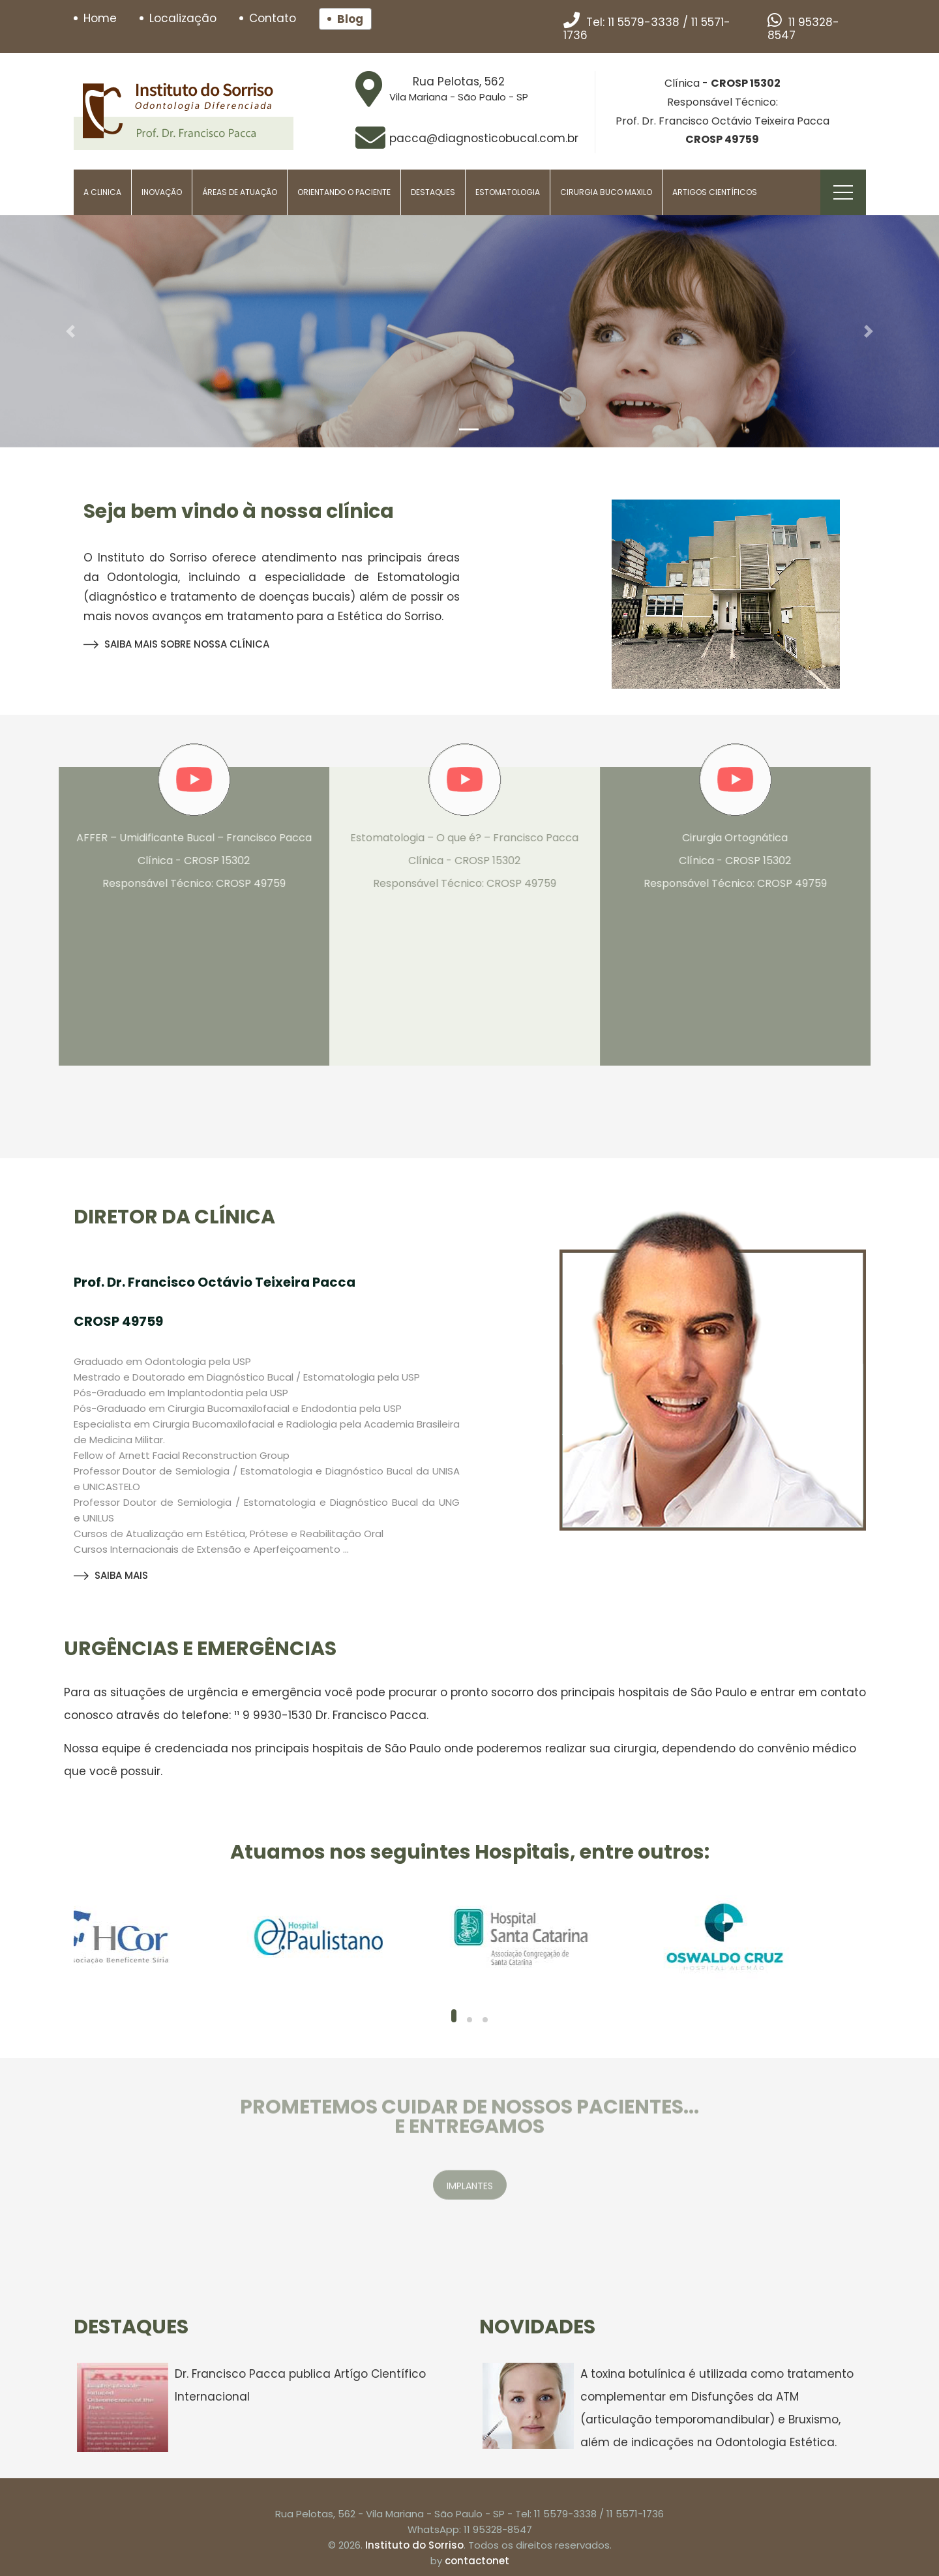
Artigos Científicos (714, 192)
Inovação (162, 192)
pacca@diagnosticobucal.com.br (483, 138)
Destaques (433, 192)
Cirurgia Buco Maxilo (606, 192)
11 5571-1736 (635, 2514)
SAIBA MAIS (111, 1575)
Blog (350, 18)
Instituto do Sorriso (414, 2545)
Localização (182, 18)
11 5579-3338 (643, 22)
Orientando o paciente (344, 192)
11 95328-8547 (803, 28)
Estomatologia (507, 192)
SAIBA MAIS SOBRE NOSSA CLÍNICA (176, 644)
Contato (272, 18)
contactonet (477, 2561)
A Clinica (102, 192)
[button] (70, 331)
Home (100, 18)
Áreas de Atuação (239, 192)
